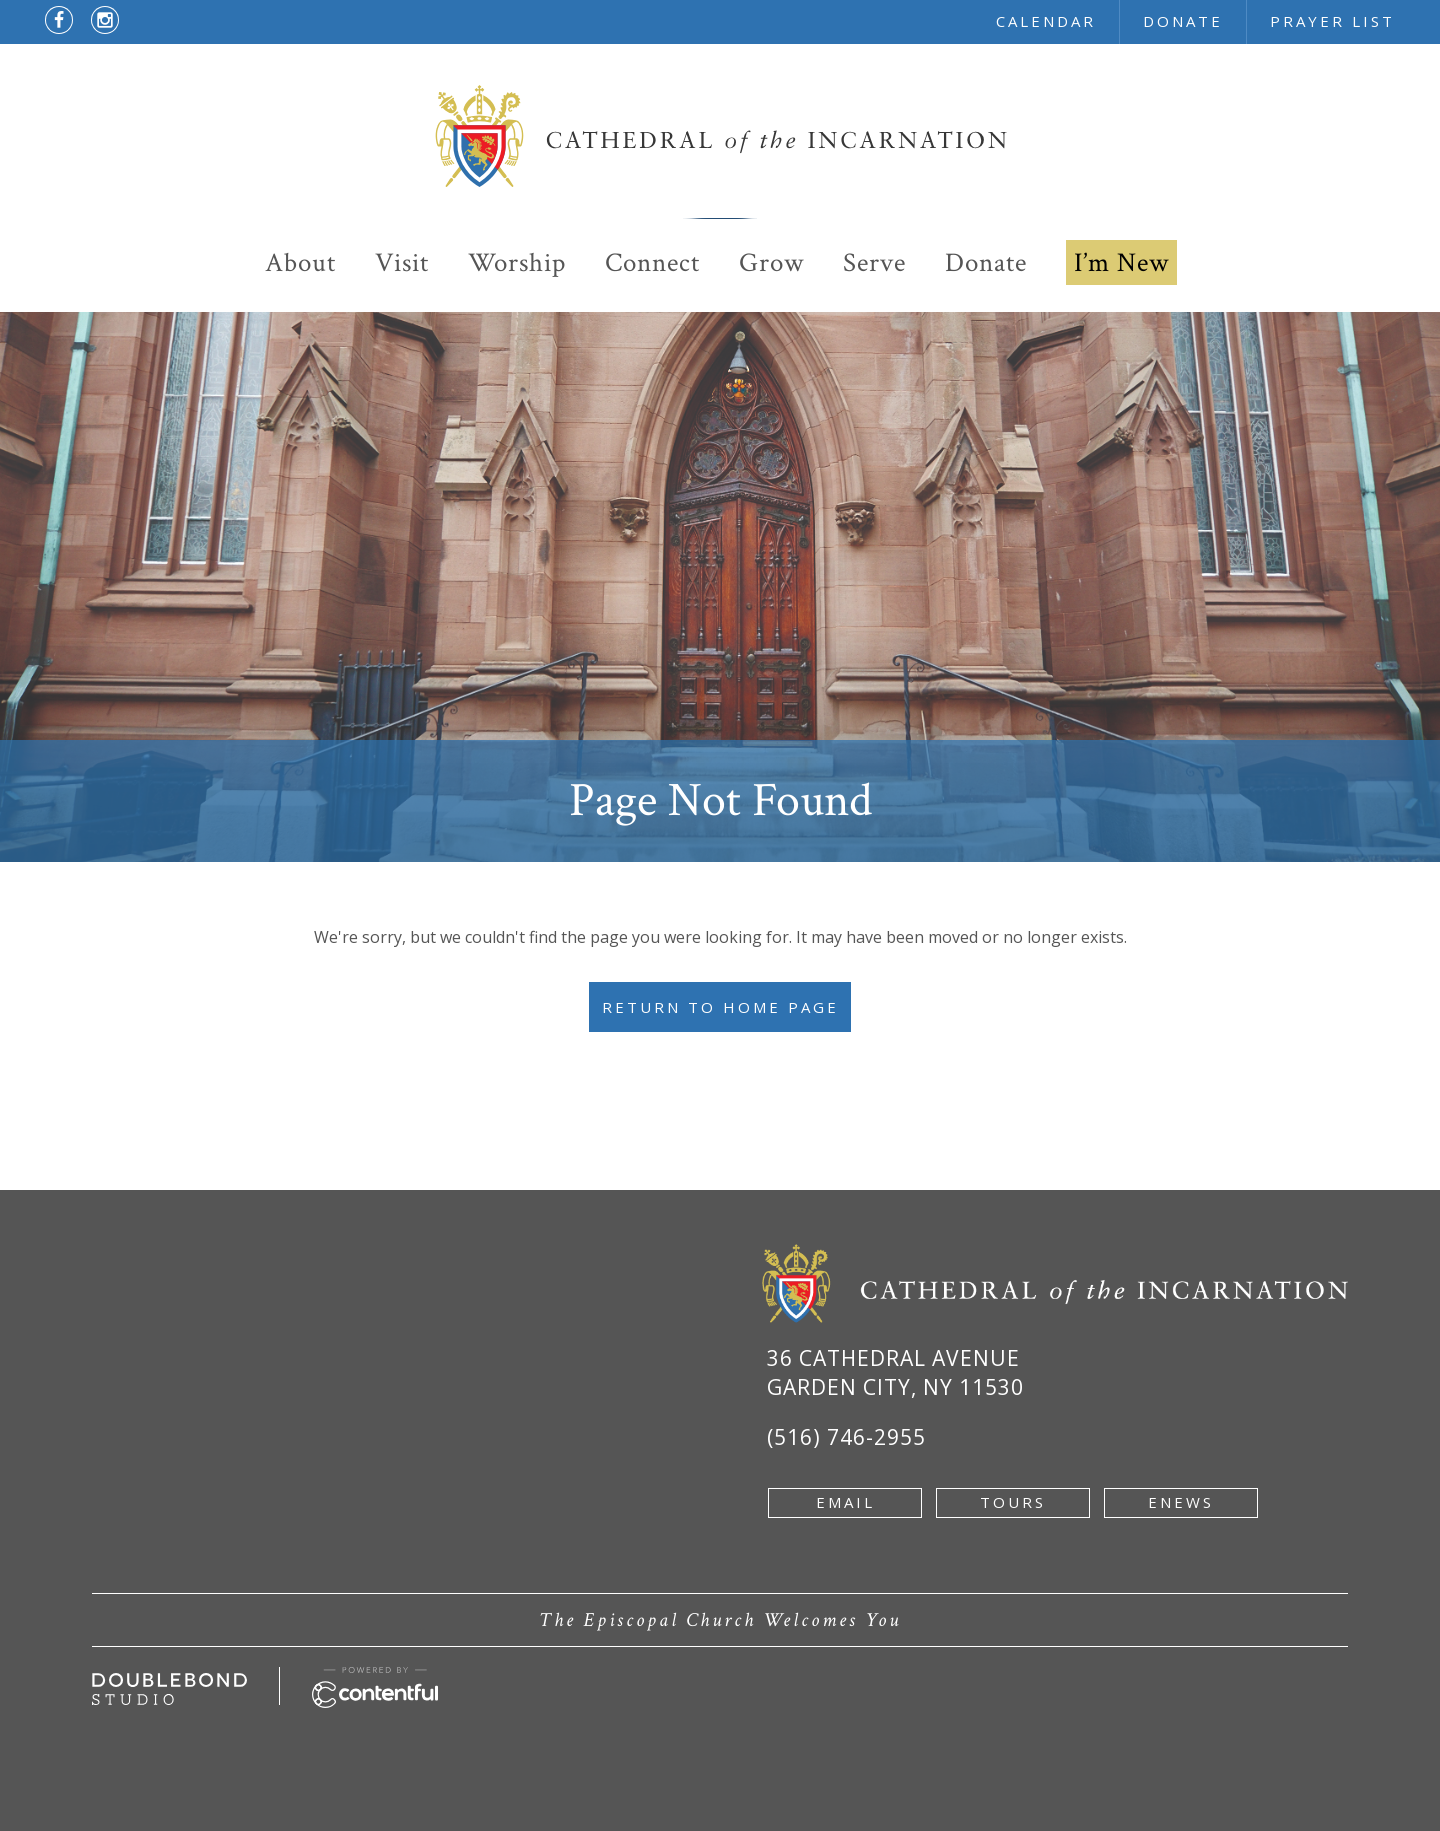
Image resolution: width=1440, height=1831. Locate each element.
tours (1013, 1502)
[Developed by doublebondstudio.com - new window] (169, 1684)
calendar (1046, 21)
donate (1183, 21)
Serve (874, 262)
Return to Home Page (720, 1007)
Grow (771, 262)
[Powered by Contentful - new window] (375, 1678)
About (300, 262)
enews (1181, 1502)
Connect (652, 262)
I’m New (1121, 262)
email (845, 1502)
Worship (517, 262)
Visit (402, 262)
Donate (986, 262)
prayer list (1332, 21)
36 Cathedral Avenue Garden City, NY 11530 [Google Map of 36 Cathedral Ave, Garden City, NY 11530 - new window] (895, 1372)
